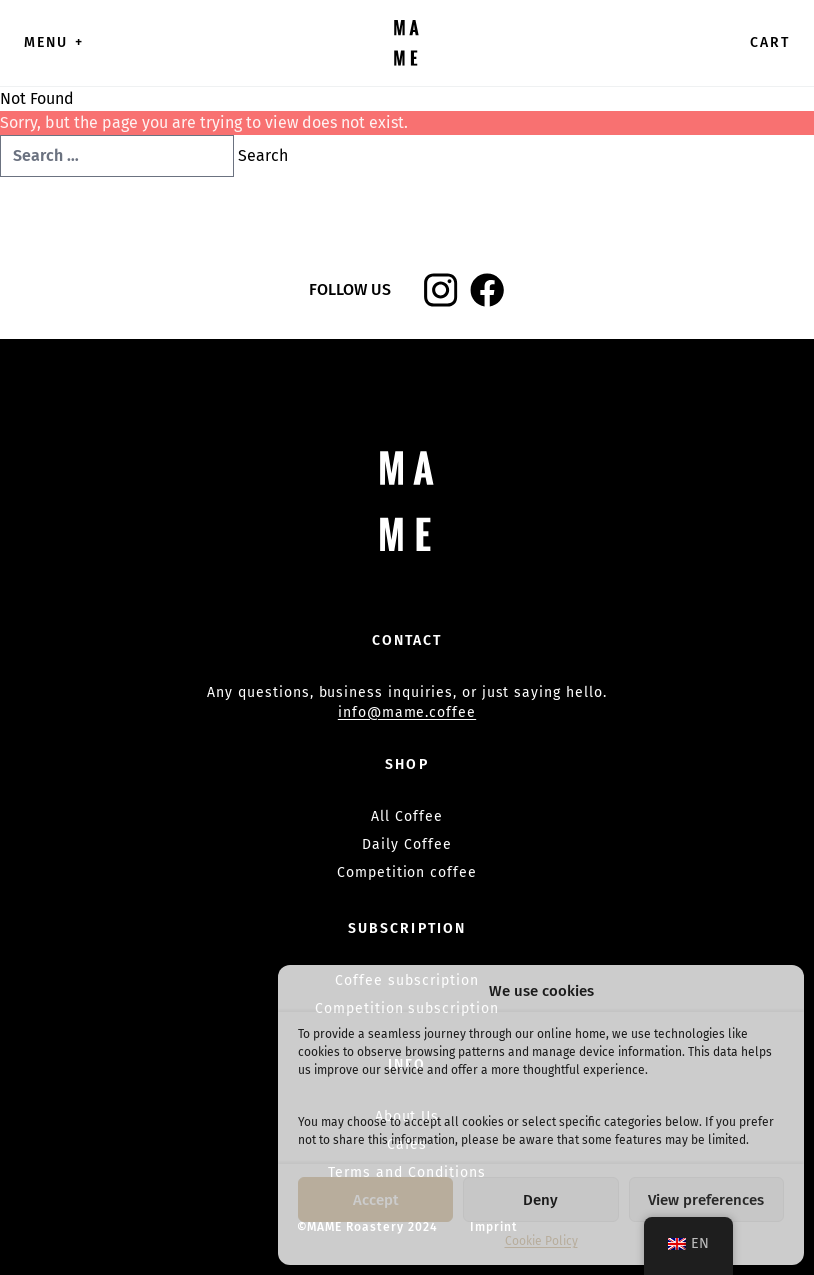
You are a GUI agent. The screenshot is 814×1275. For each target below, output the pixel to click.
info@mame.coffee (407, 712)
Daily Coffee (407, 844)
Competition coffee (407, 872)
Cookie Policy (541, 1241)
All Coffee (407, 816)
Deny (540, 1200)
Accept (376, 1200)
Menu (54, 42)
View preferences (706, 1200)
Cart (770, 42)
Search (263, 155)
